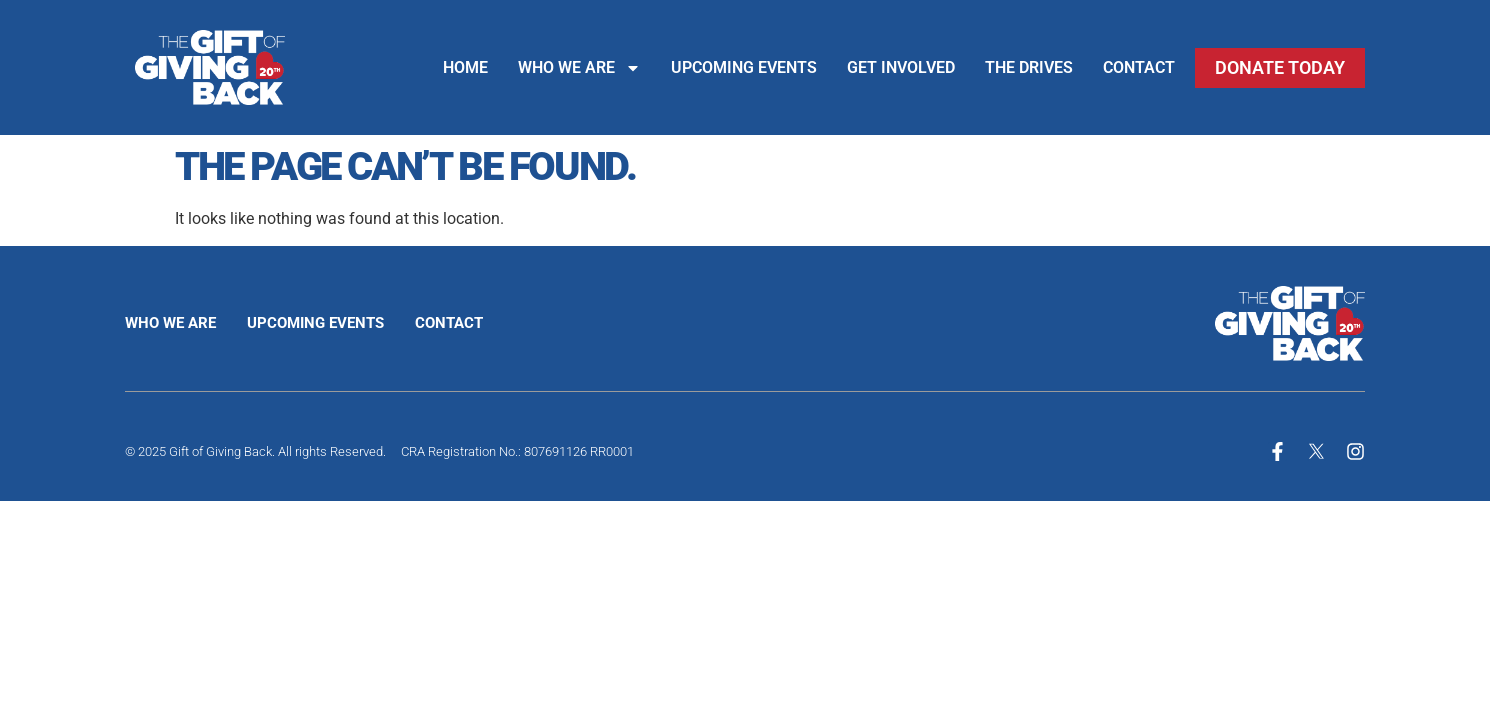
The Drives (1029, 67)
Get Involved (901, 67)
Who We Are (579, 68)
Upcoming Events (744, 67)
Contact (1139, 67)
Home (465, 67)
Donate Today (1280, 67)
